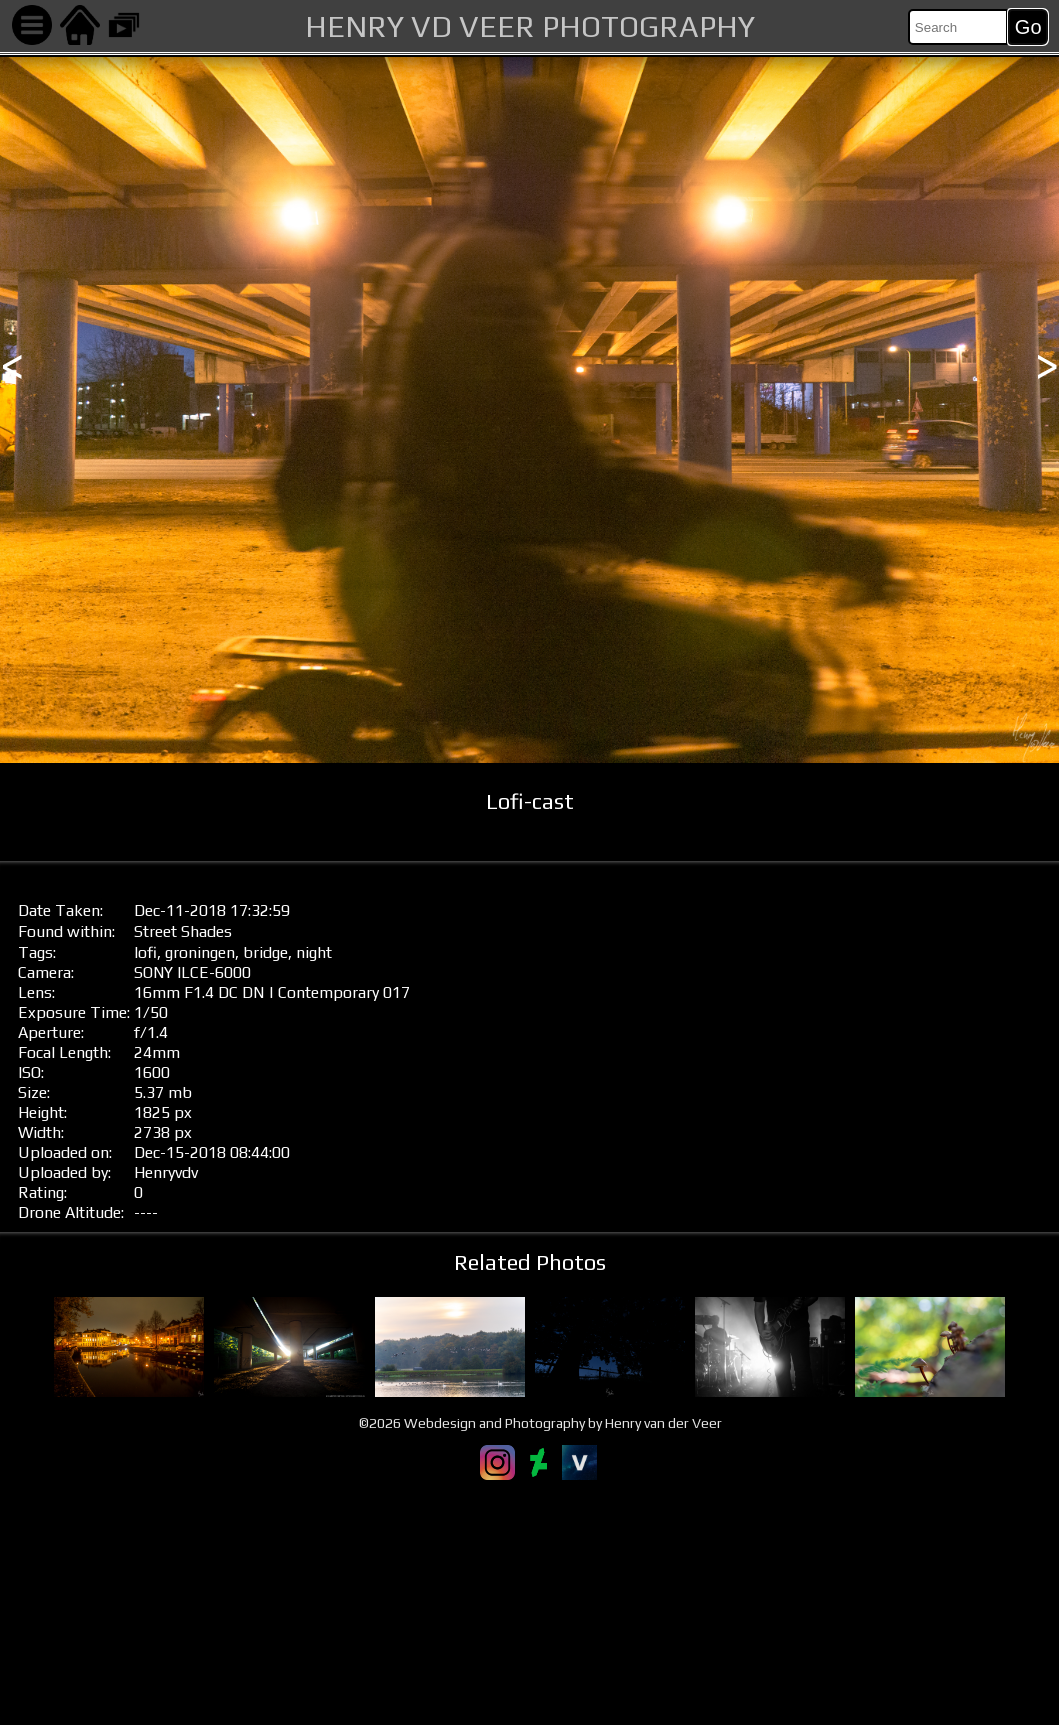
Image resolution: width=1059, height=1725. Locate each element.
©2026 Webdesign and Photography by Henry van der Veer (540, 1423)
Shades (206, 931)
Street (155, 931)
